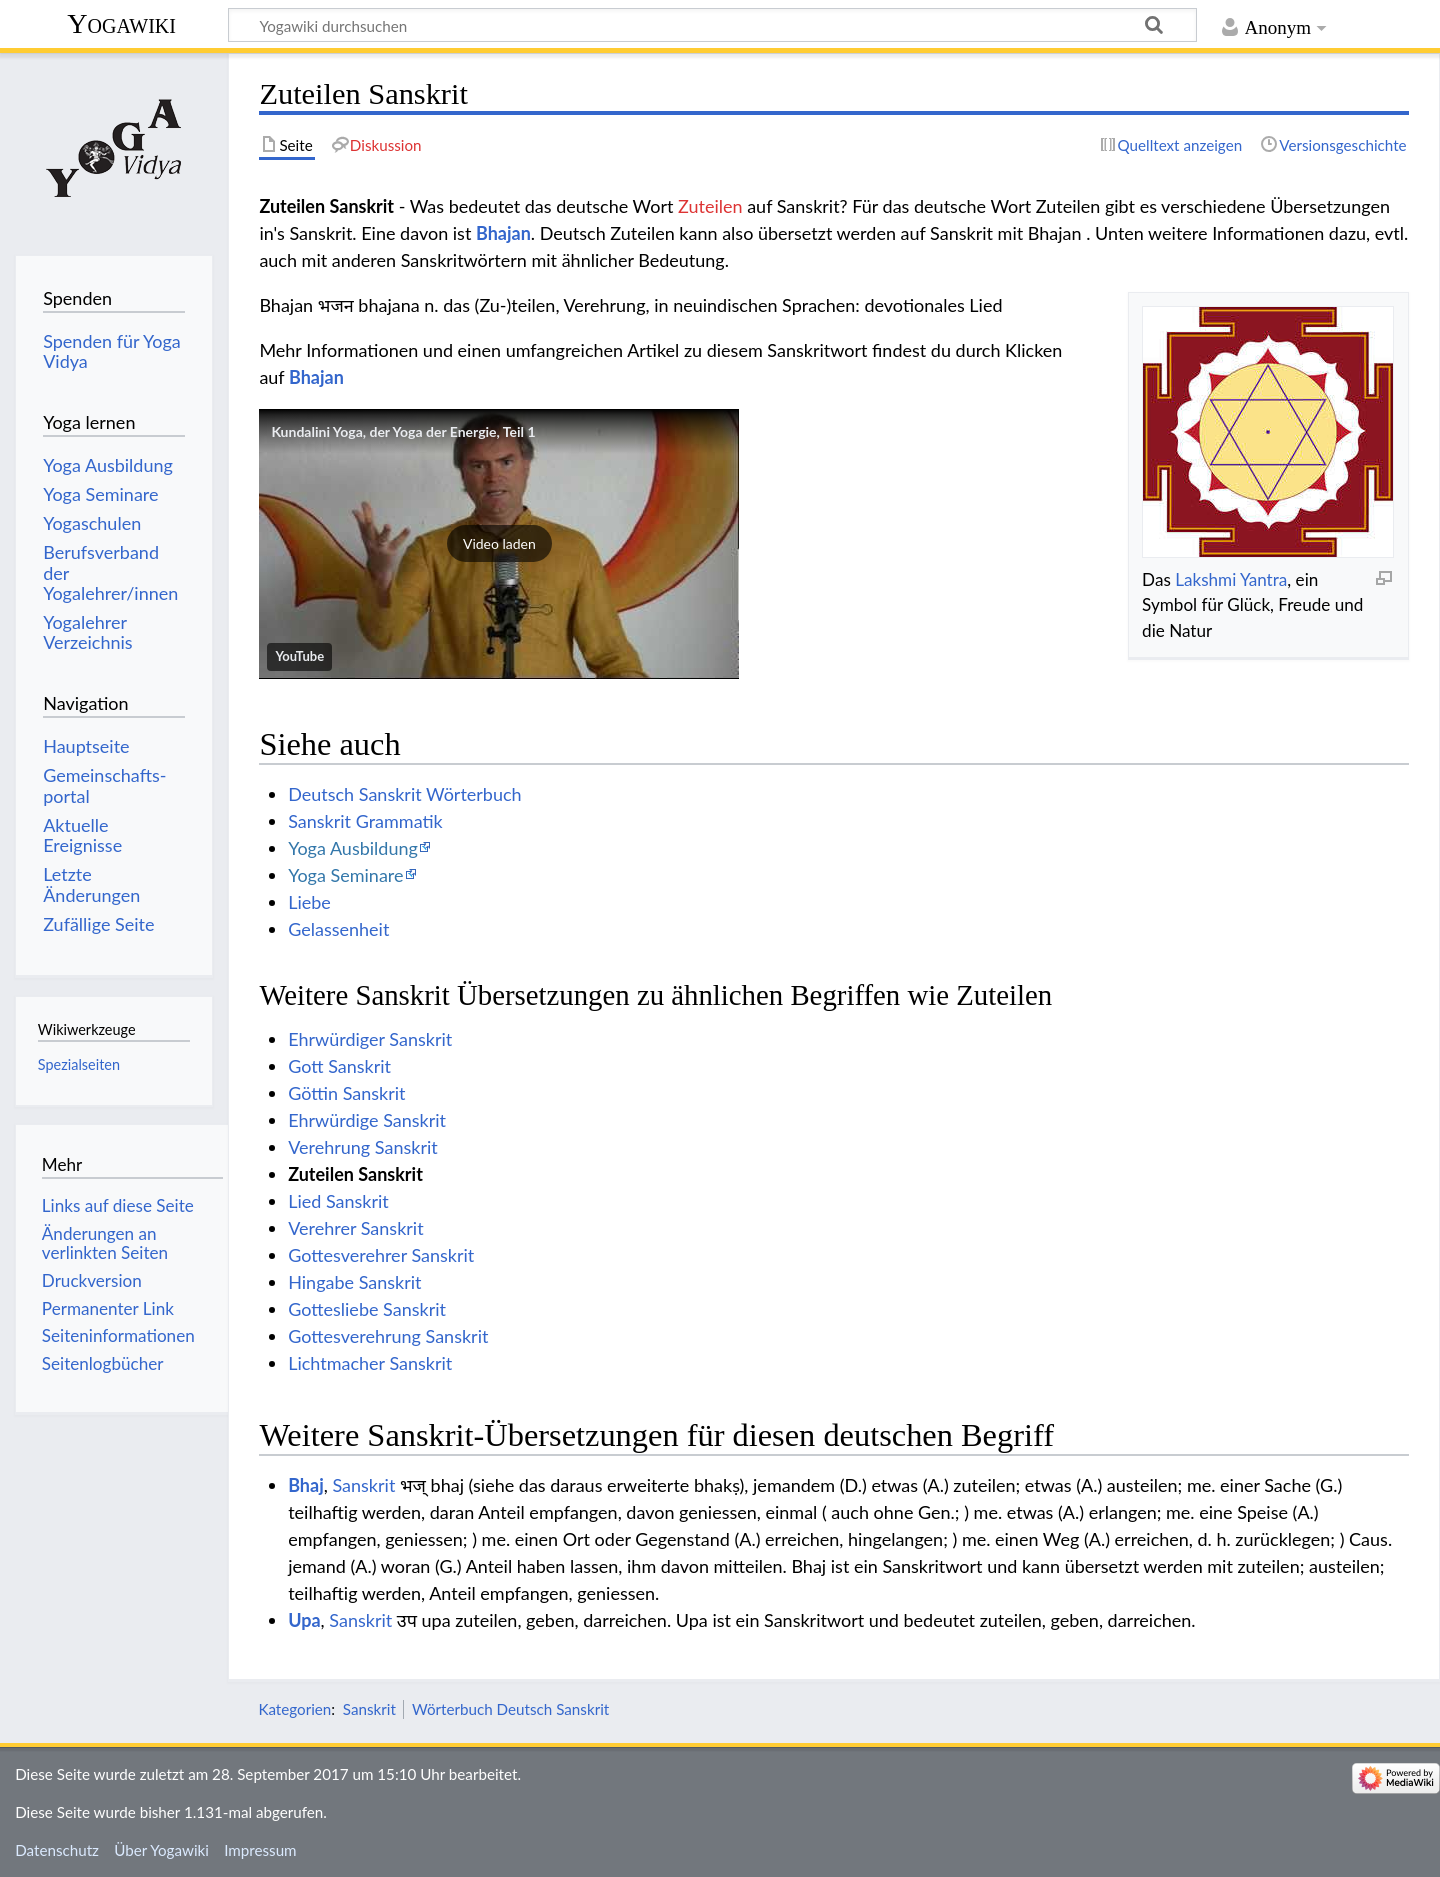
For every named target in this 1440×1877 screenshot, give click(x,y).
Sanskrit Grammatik (365, 821)
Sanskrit (363, 1485)
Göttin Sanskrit (346, 1093)
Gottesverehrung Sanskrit (388, 1336)
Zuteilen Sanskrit (355, 1174)
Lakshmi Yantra (1231, 579)
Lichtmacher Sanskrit (370, 1363)
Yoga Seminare (345, 875)
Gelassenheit (338, 929)
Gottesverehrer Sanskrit (381, 1255)
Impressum (260, 1850)
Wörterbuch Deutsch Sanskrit (510, 1709)
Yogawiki (121, 23)
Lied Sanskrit (338, 1201)
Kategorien (294, 1709)
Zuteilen (710, 206)
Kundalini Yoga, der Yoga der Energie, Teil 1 (403, 431)
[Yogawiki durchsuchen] (712, 25)
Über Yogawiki (161, 1850)
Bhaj (306, 1485)
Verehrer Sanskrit (355, 1228)
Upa (304, 1620)
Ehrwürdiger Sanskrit (370, 1039)
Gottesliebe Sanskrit (367, 1309)
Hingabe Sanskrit (354, 1282)
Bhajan (503, 233)
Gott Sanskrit (339, 1066)
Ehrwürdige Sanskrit (367, 1120)
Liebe (309, 902)
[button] (499, 544)
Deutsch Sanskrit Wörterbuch (404, 794)
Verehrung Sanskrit (363, 1147)
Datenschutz (57, 1850)
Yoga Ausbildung (353, 848)
